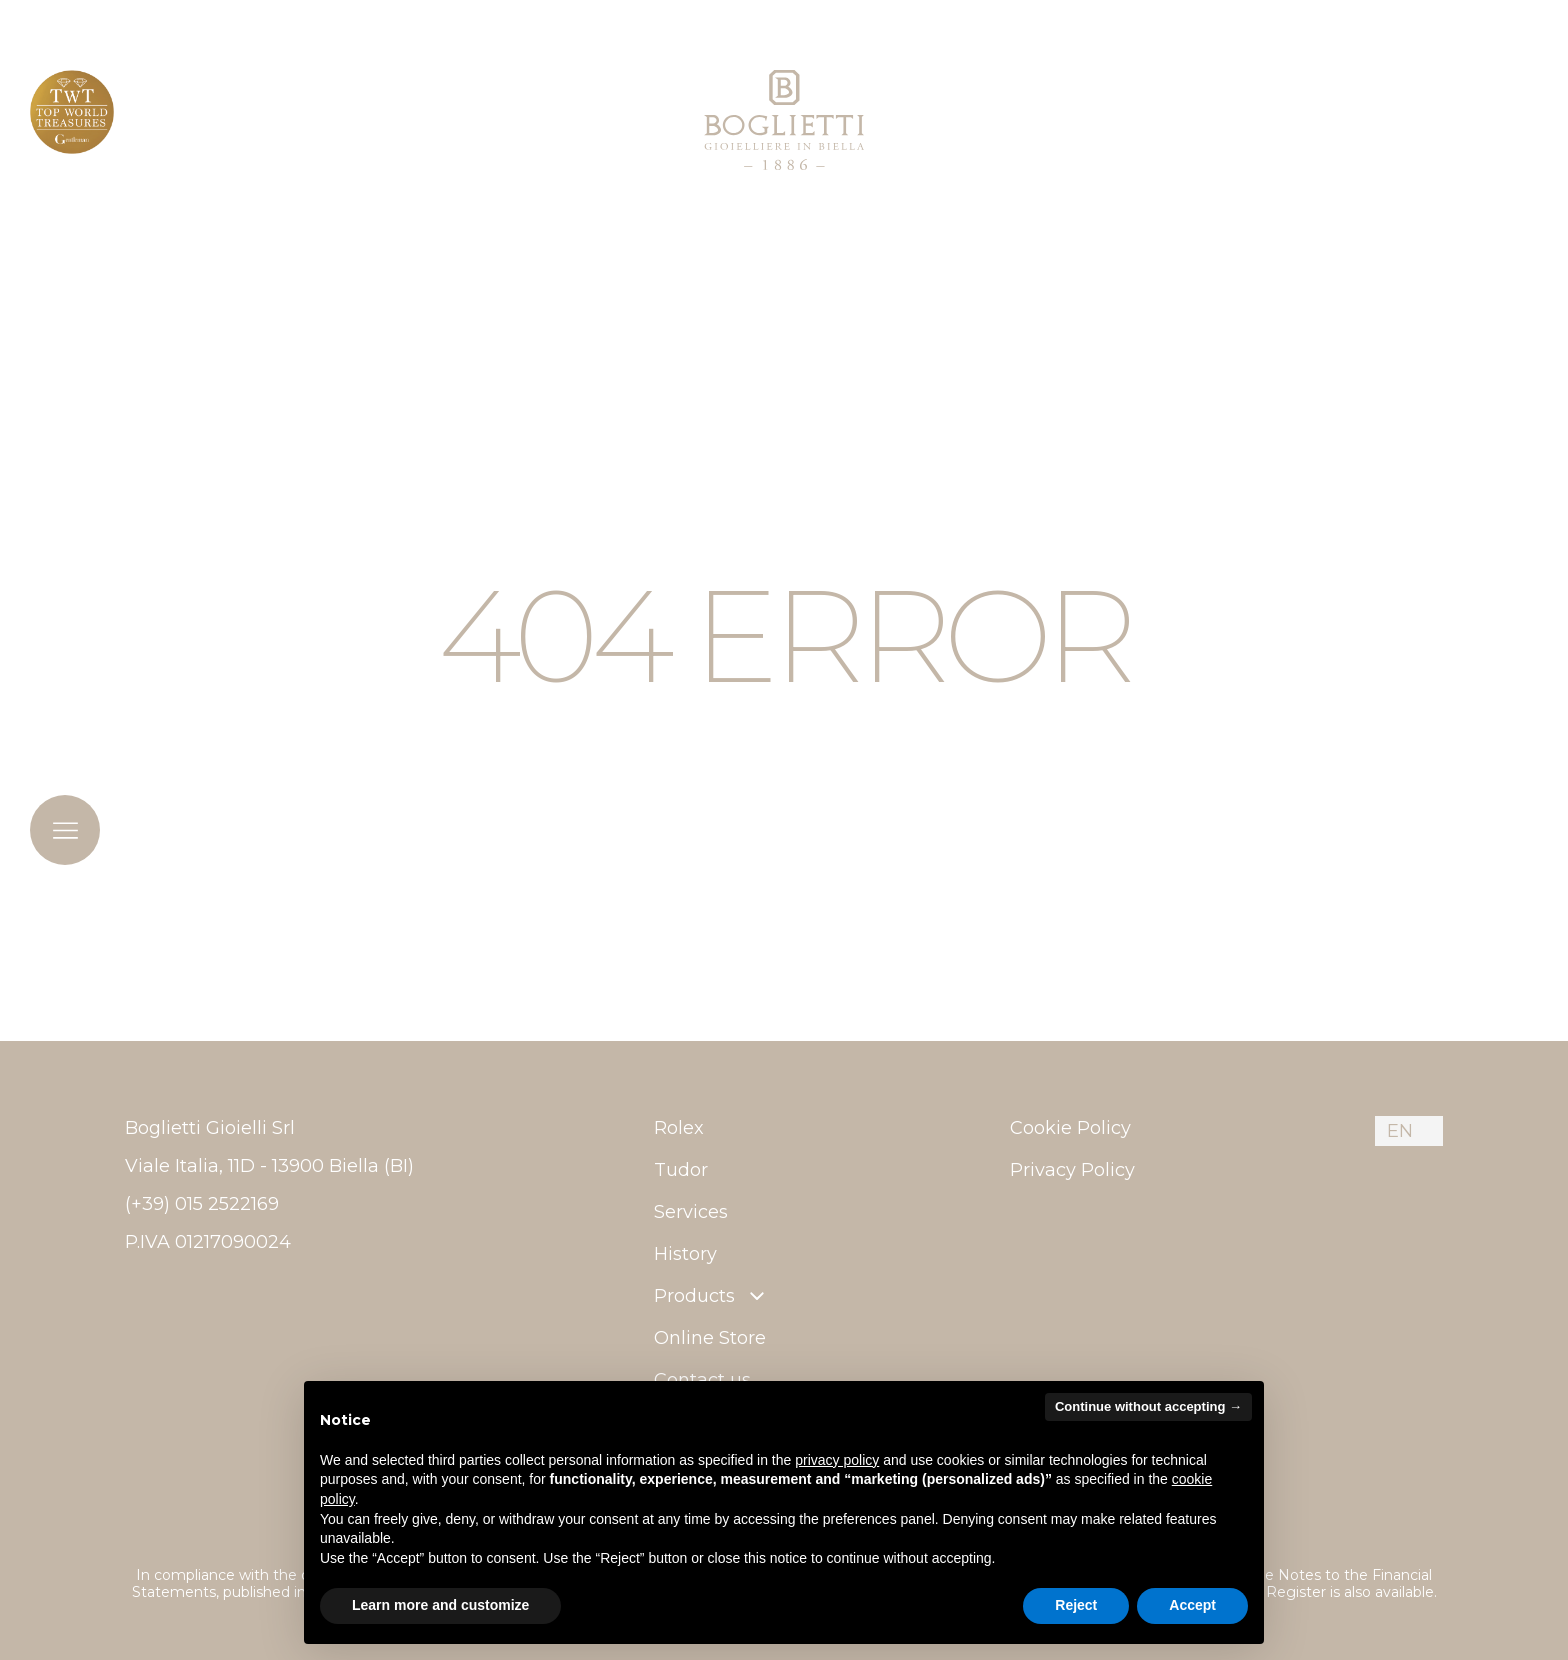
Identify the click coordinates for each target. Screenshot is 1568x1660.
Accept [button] (1192, 1605)
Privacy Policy (1072, 1170)
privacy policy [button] (837, 1460)
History (685, 1254)
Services (691, 1212)
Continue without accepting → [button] (1148, 1406)
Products (711, 1296)
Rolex (679, 1128)
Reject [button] (1076, 1605)
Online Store (710, 1338)
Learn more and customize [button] (440, 1605)
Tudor (681, 1170)
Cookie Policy (1070, 1128)
